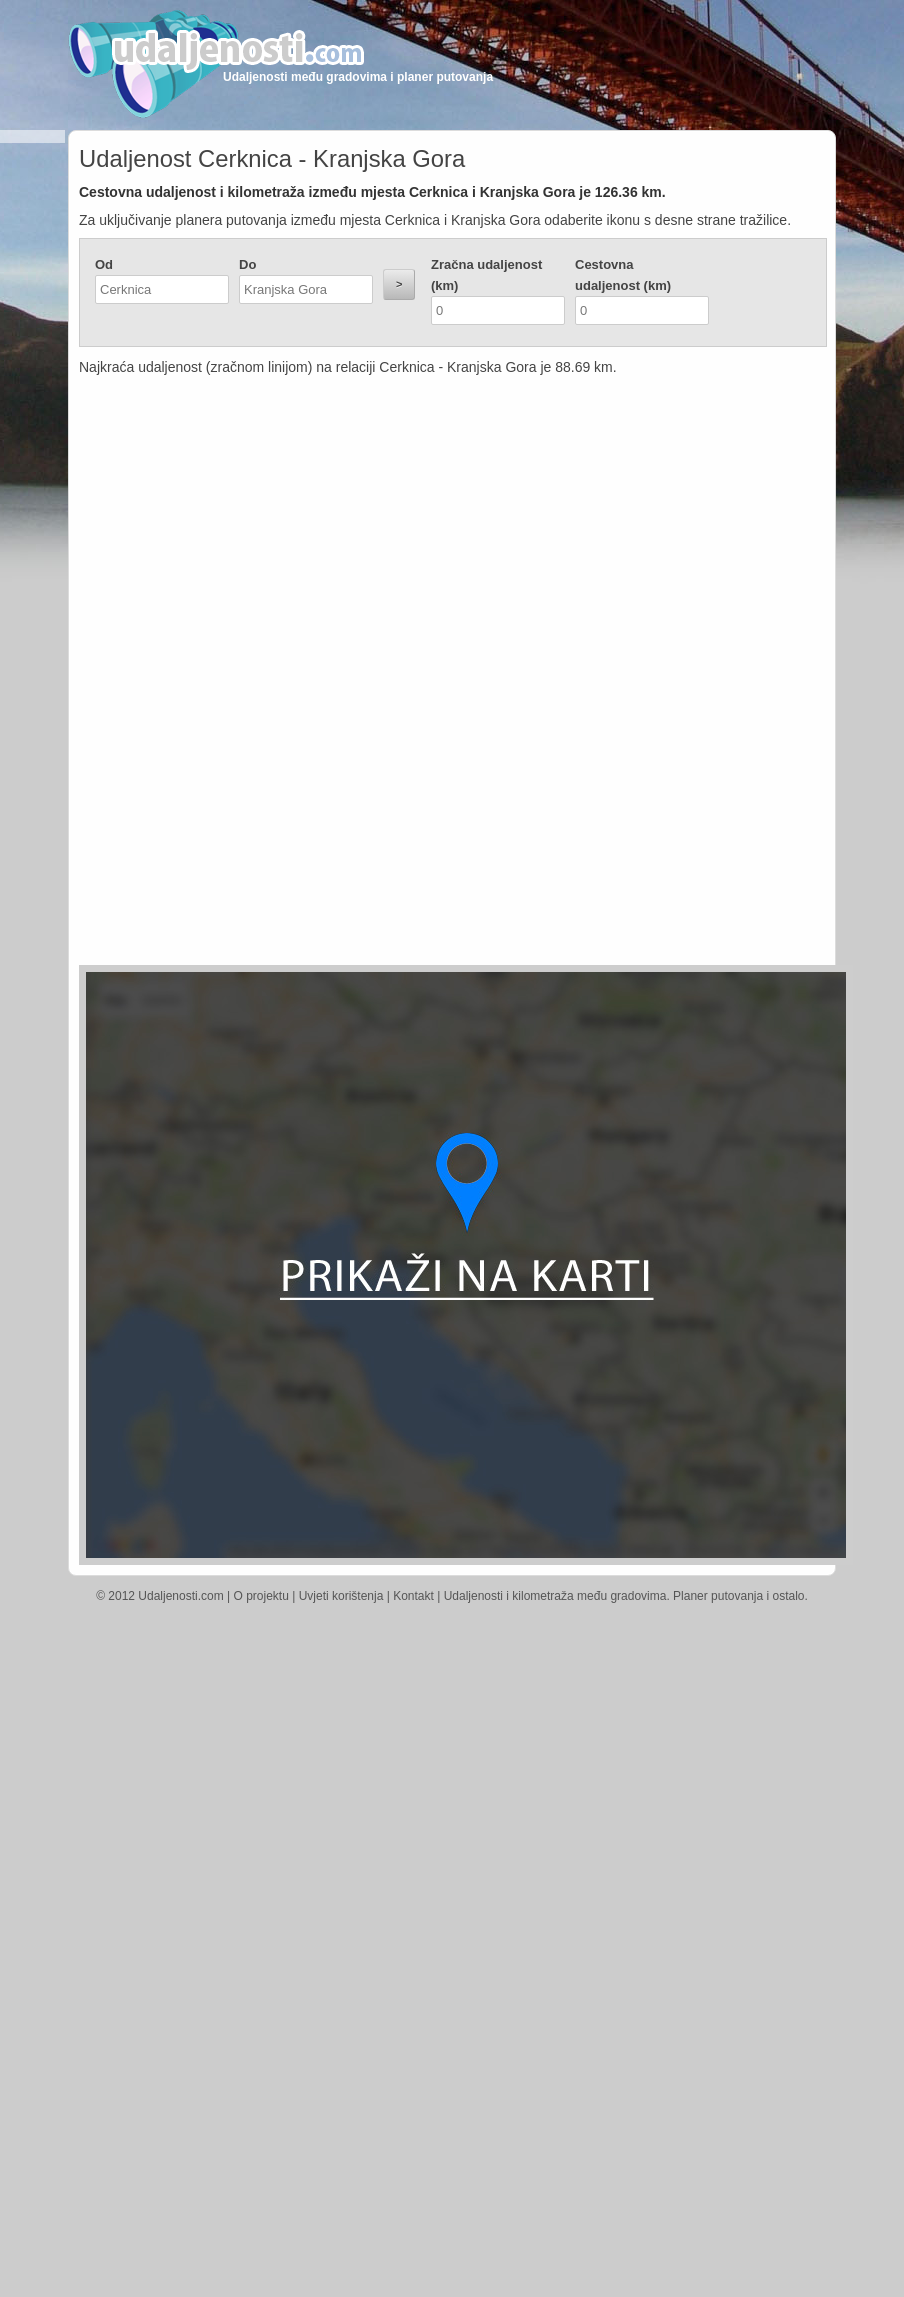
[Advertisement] (289, 525)
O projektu (261, 1596)
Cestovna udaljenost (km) (623, 275)
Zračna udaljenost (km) (486, 275)
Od (104, 264)
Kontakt (413, 1596)
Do (247, 264)
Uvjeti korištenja (341, 1596)
